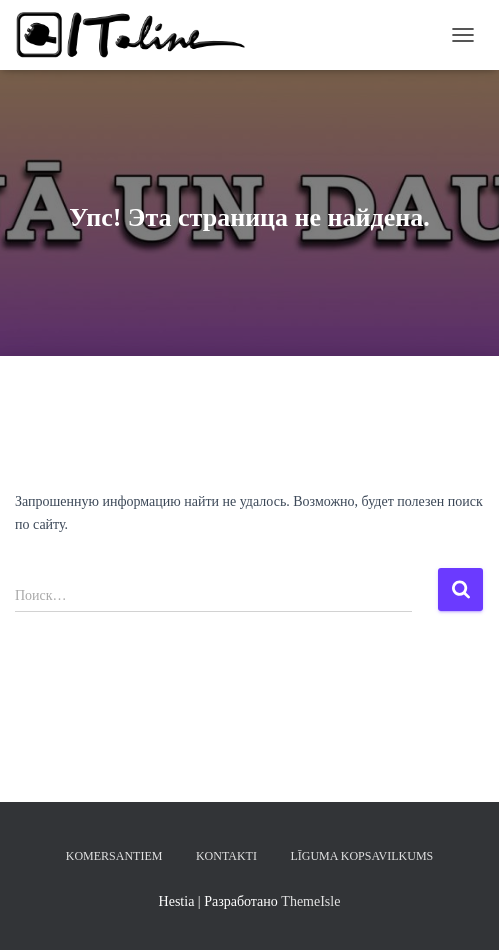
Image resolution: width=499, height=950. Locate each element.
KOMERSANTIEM (114, 856)
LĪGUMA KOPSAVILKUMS (361, 856)
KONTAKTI (226, 856)
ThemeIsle (310, 901)
